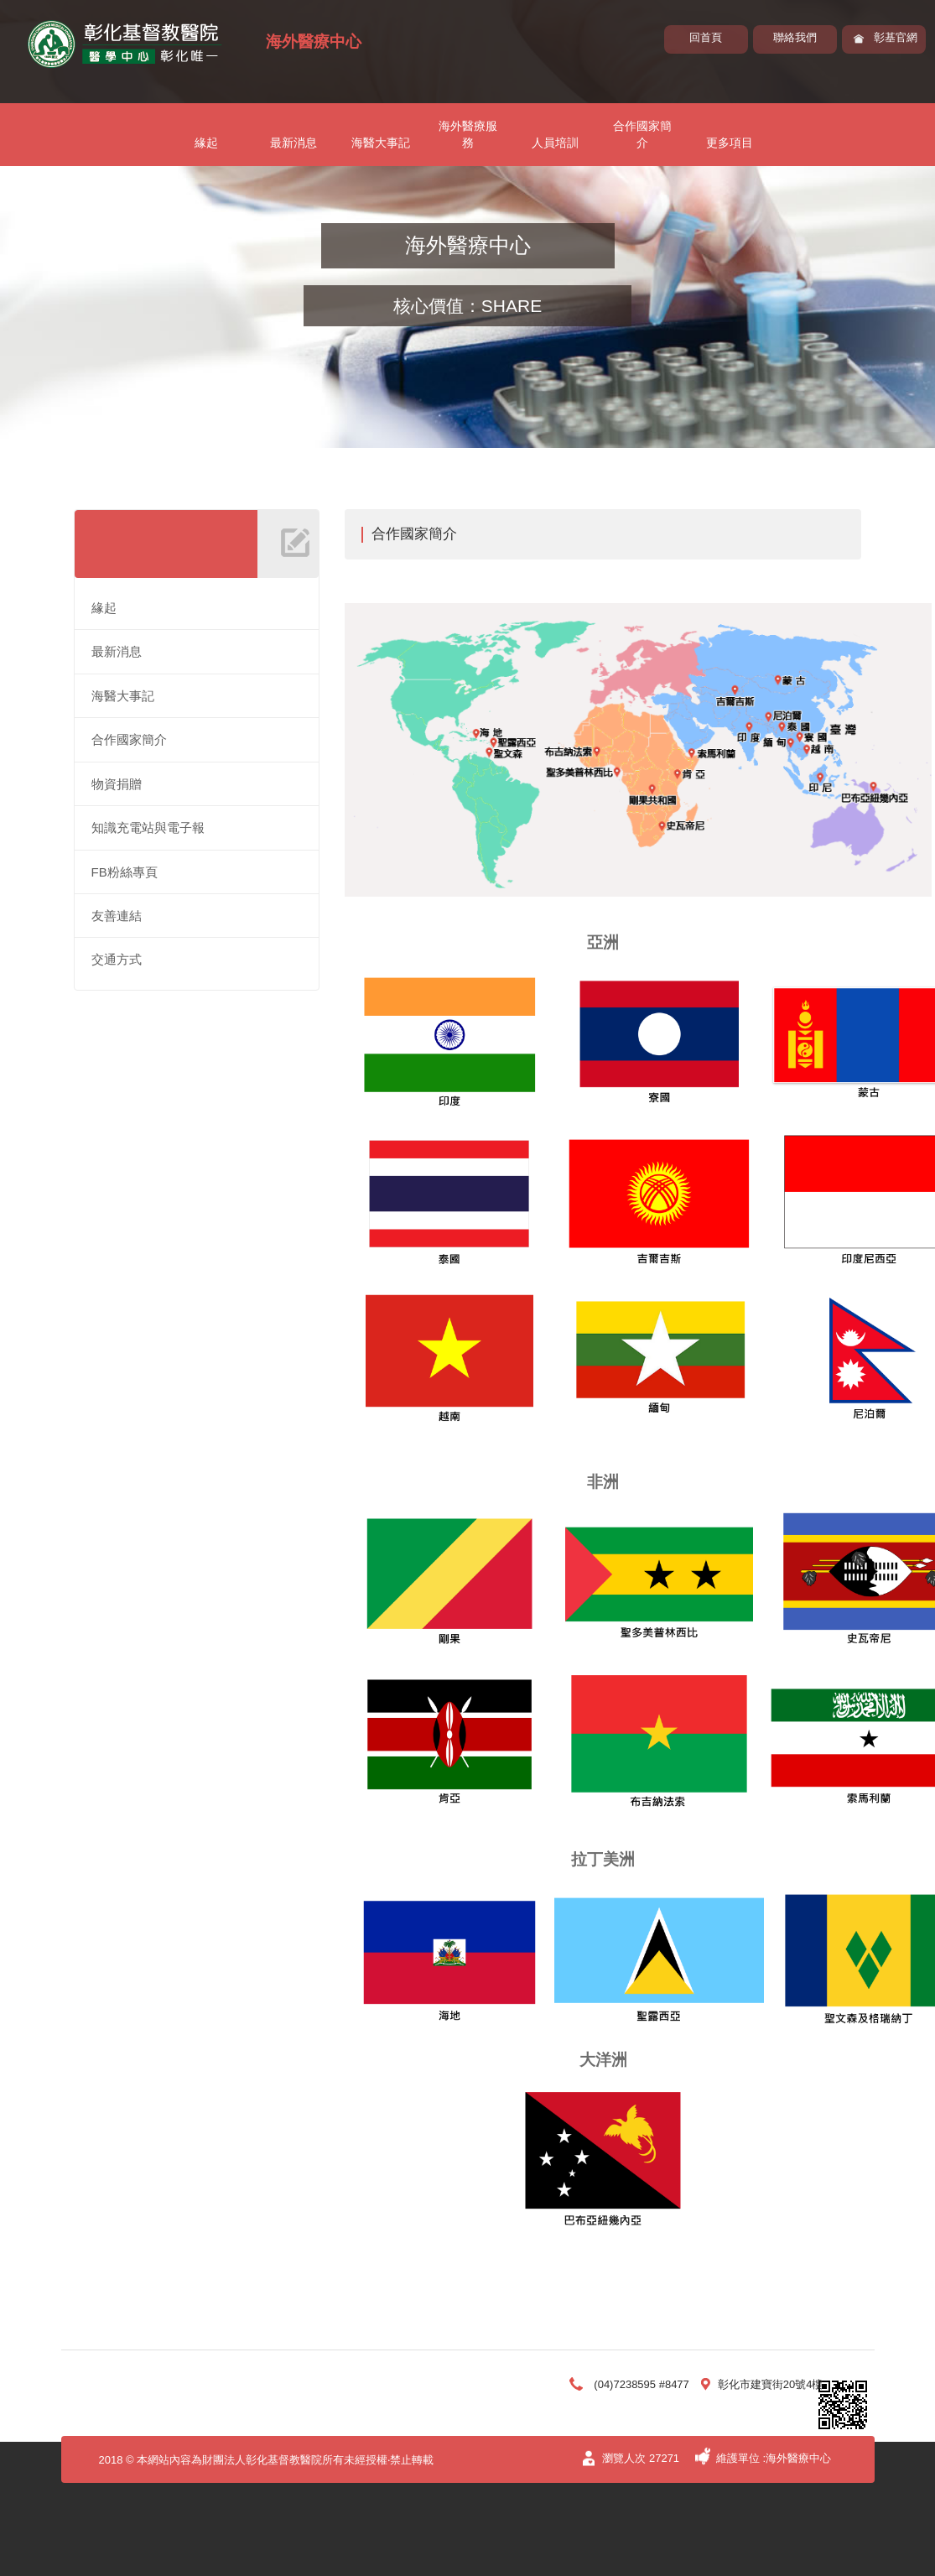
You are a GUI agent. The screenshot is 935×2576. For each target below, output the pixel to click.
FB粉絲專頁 (124, 872)
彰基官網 (895, 37)
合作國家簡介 (642, 134)
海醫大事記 (380, 142)
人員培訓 (555, 142)
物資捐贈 (116, 784)
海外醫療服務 (468, 134)
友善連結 (116, 915)
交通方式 (116, 959)
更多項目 (729, 142)
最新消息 (293, 142)
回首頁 (705, 37)
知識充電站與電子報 (148, 827)
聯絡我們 (795, 37)
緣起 (206, 142)
